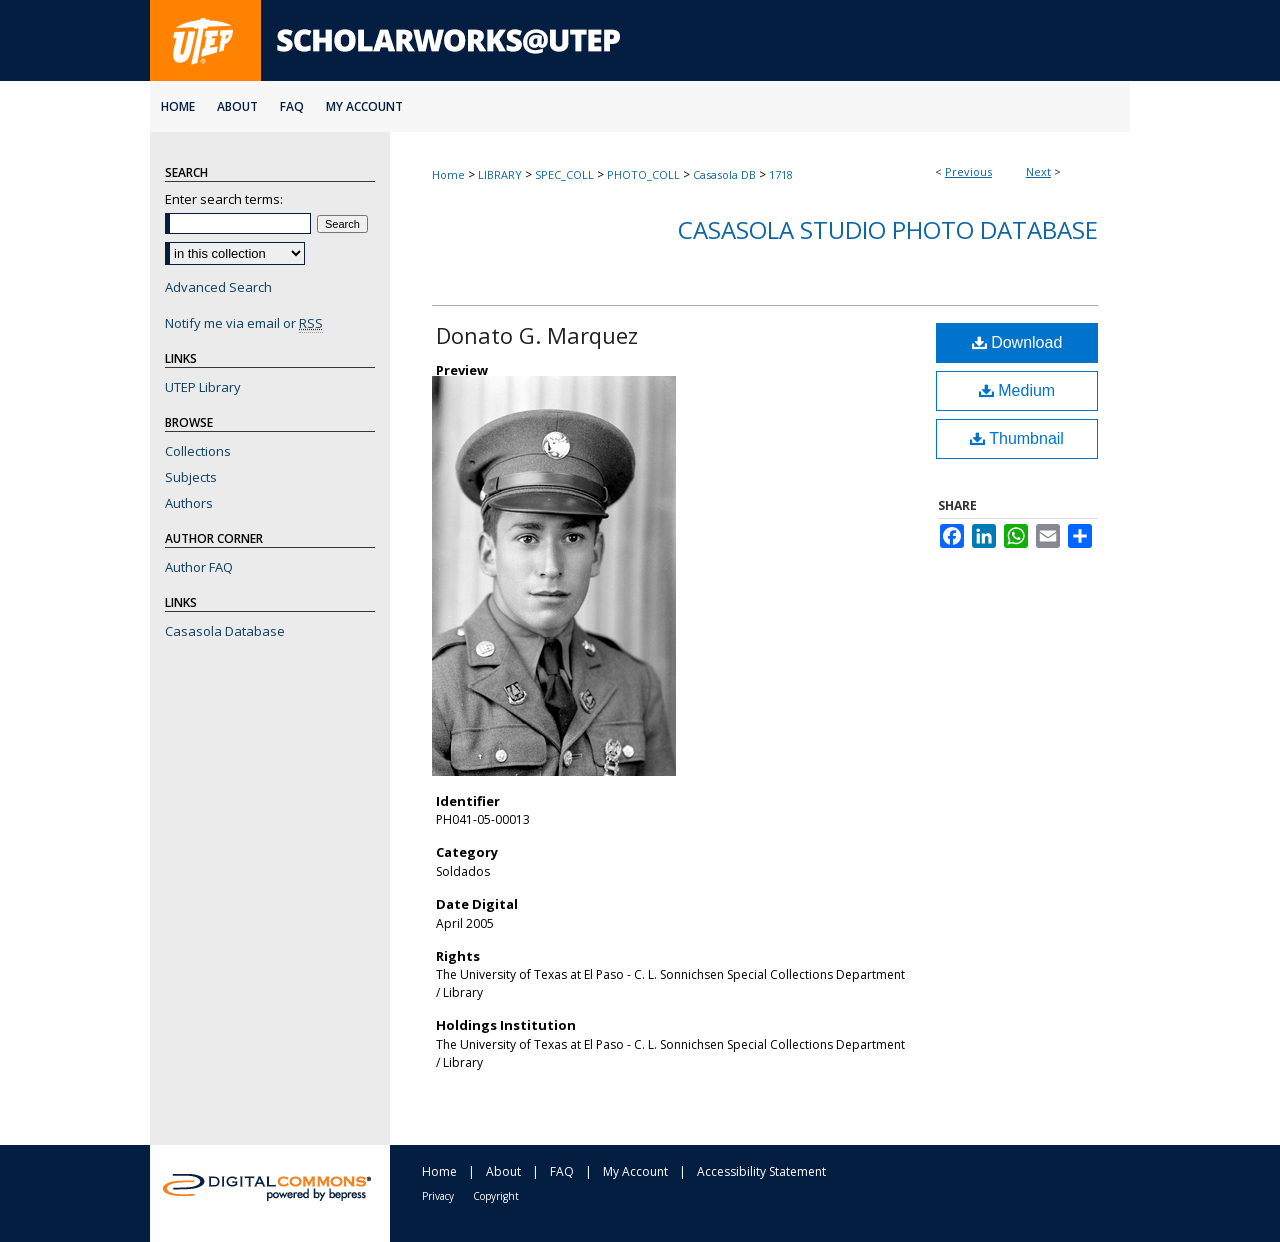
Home (448, 174)
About (503, 1171)
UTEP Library (203, 387)
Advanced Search (218, 287)
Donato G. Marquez (537, 335)
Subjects (191, 477)
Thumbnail (1017, 438)
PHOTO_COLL (643, 174)
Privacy (438, 1196)
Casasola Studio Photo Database (888, 229)
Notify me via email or (244, 323)
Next (1038, 171)
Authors (189, 503)
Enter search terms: (224, 199)
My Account (635, 1171)
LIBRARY (500, 174)
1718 (781, 174)
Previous (968, 171)
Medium (1017, 390)
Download (1017, 342)
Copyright (496, 1196)
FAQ (562, 1171)
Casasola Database (225, 631)
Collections (198, 451)
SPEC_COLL (564, 174)
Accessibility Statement (761, 1171)
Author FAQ (199, 567)
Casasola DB (724, 174)
